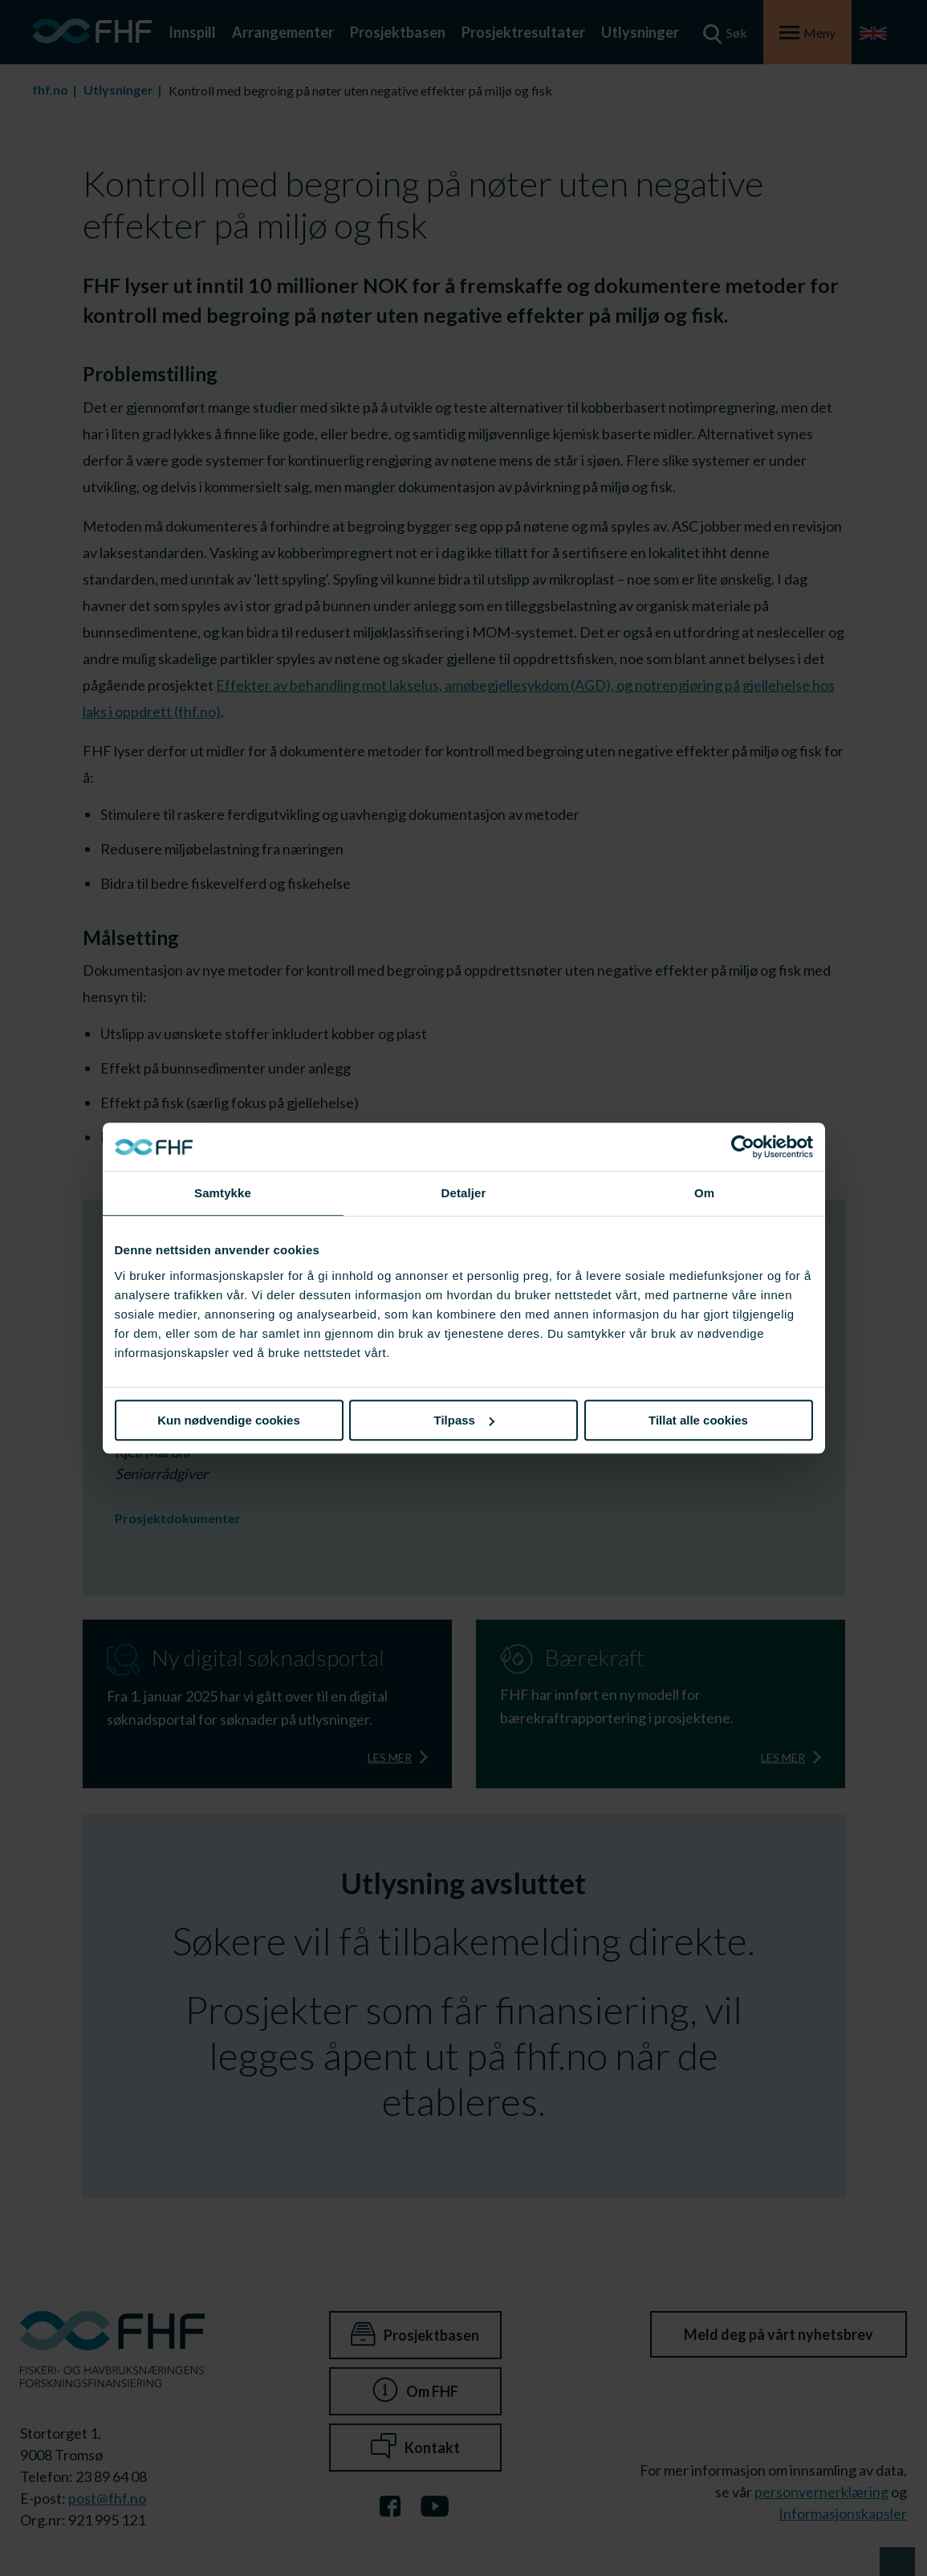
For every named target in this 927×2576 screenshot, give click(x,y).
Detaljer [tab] (463, 1193)
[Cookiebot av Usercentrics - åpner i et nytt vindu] (743, 1147)
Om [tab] (704, 1193)
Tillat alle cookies (698, 1420)
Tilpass (464, 1420)
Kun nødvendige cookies (228, 1420)
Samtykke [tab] (222, 1193)
